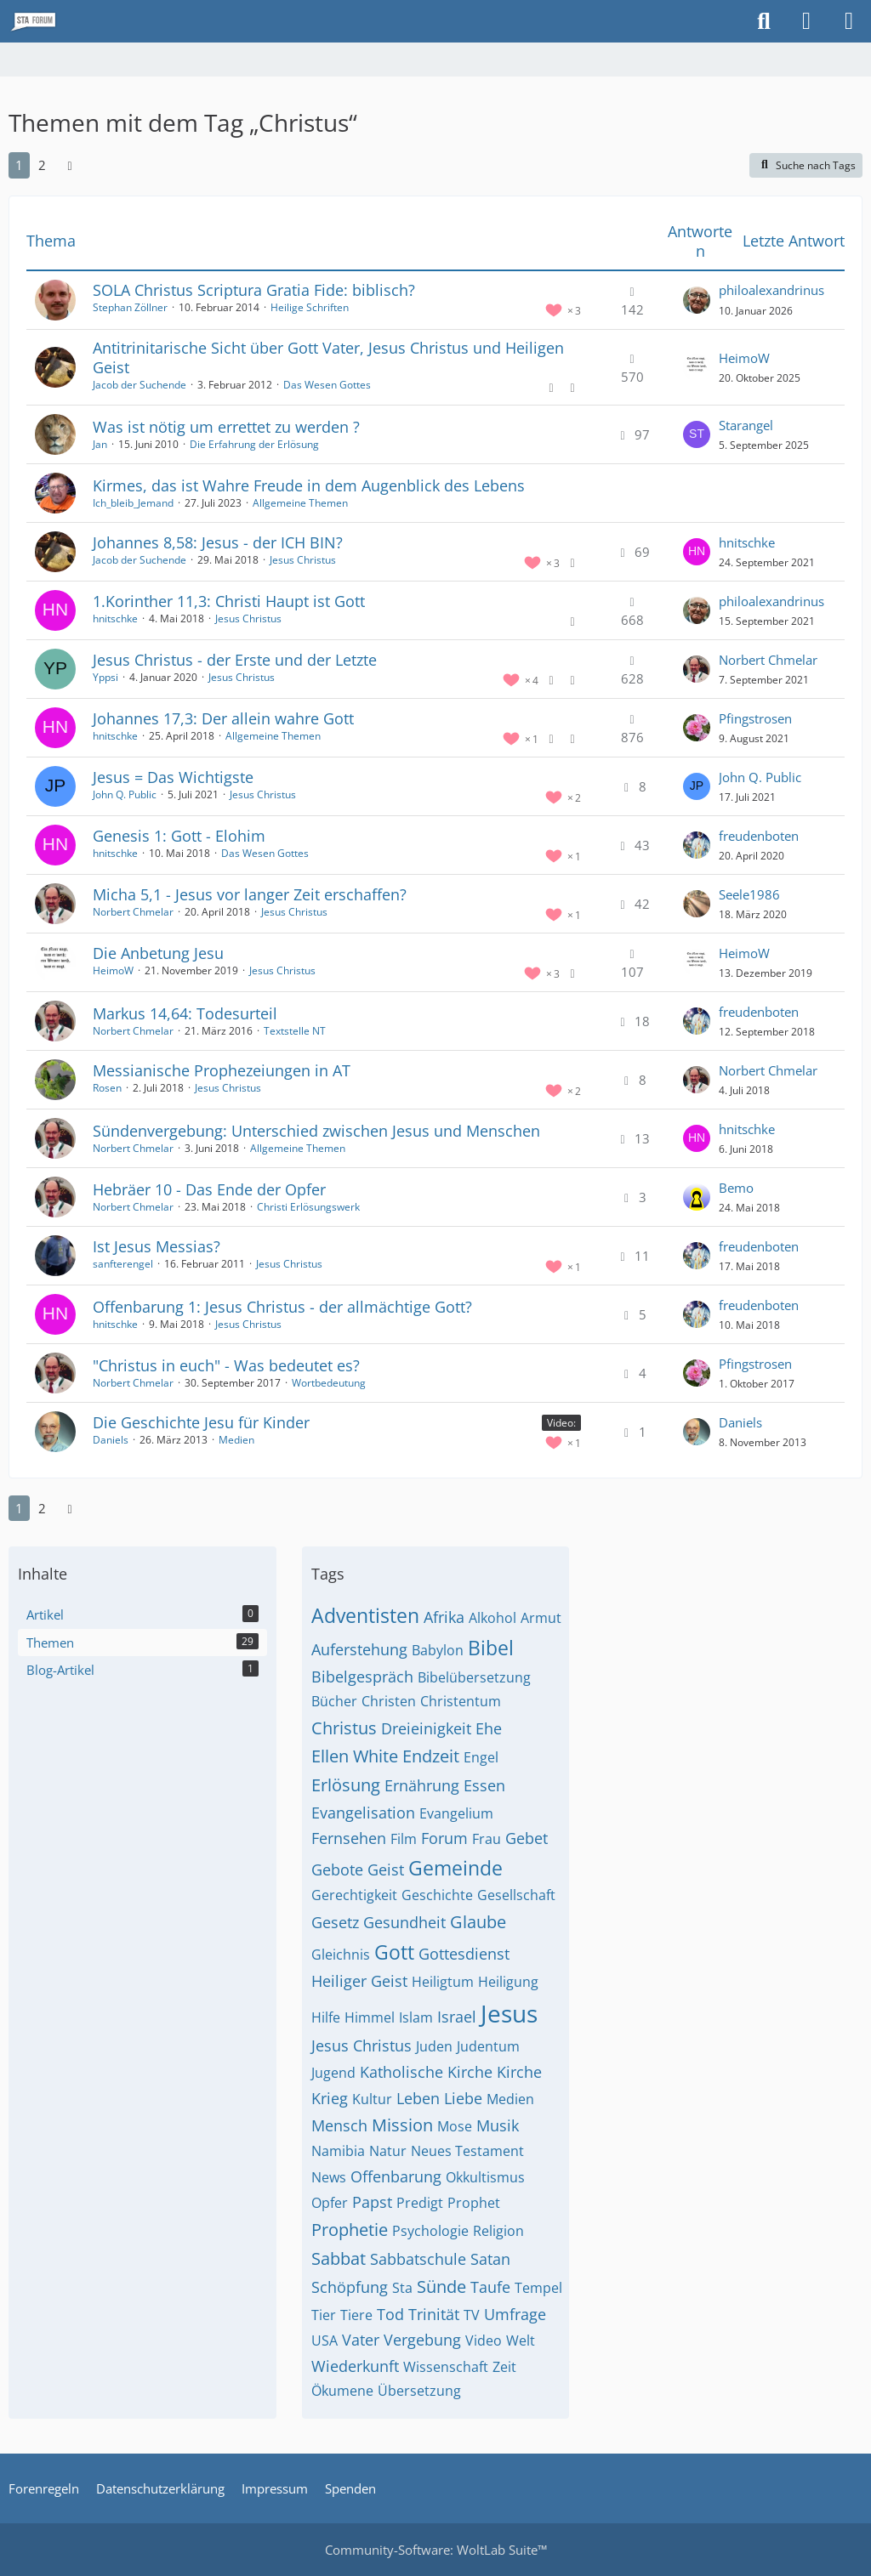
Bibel (491, 1647)
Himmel (369, 2017)
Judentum (488, 2046)
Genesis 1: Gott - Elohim (179, 836)
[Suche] (764, 21)
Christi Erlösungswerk (308, 1207)
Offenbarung (395, 2176)
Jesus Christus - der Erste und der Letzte (235, 660)
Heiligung (508, 1981)
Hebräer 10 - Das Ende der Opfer (209, 1189)
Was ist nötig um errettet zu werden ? (226, 427)
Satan (490, 2259)
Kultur (372, 2099)
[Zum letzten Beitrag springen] (696, 300)
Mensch (339, 2125)
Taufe (490, 2287)
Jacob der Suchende (139, 384)
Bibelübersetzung (474, 1677)
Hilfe (325, 2017)
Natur (388, 2151)
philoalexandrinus (771, 289)
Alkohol (492, 1618)
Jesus (509, 2013)
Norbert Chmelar (768, 659)
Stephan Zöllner (130, 307)
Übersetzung (419, 2390)
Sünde (441, 2286)
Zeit (504, 2367)
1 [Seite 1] (19, 164)
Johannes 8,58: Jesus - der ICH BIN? (218, 542)
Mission (402, 2125)
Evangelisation (363, 1812)
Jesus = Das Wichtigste (173, 777)
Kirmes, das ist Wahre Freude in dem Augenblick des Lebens (309, 485)
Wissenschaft (445, 2367)
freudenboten (759, 835)
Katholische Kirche (426, 2072)
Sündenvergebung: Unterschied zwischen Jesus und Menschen (316, 1131)
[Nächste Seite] (69, 165)
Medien (236, 1440)
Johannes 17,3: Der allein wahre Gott (223, 718)
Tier (323, 2315)
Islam (416, 2017)
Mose (454, 2126)
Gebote (337, 1869)
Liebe (463, 2098)
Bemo (736, 1187)
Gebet (526, 1838)
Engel (481, 1757)
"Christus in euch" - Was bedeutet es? (226, 1365)
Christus (344, 1727)
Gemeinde (455, 1867)
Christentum (460, 1701)
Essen (484, 1785)
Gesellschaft (516, 1895)
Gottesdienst (464, 1953)
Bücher (334, 1701)
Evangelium (456, 1813)
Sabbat (338, 2258)
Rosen (107, 1088)
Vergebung (422, 2339)
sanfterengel (123, 1264)
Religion (498, 2230)
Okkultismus (485, 2177)
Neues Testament (467, 2151)
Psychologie (430, 2230)
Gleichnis (340, 1954)
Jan (100, 444)
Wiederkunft (355, 2366)
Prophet (473, 2202)
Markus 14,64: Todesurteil (185, 1013)
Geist (385, 1869)
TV (472, 2315)
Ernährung (421, 1785)
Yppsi (105, 677)
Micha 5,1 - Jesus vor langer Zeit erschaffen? (250, 894)
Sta (402, 2287)
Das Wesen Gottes (327, 384)
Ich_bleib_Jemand (133, 503)
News (328, 2177)
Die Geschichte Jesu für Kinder (201, 1422)
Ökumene (342, 2390)
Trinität (433, 2314)
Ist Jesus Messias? (156, 1246)
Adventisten (365, 1615)
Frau (486, 1839)
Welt (520, 2340)
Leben (418, 2098)
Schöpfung (349, 2287)
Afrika (444, 1617)
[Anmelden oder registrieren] (806, 21)
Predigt (419, 2202)
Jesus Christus (303, 560)
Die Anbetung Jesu (158, 953)
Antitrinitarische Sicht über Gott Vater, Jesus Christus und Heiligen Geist (328, 357)
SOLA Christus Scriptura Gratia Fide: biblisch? (254, 290)
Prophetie (349, 2229)
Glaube (478, 1921)
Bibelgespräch (362, 1676)
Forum (444, 1838)
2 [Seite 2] (42, 164)
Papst (372, 2202)
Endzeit (430, 1756)
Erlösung (345, 1784)
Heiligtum (443, 1981)
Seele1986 (749, 894)
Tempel (538, 2287)
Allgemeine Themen (300, 503)
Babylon (438, 1650)
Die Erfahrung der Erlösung (254, 444)
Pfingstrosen (755, 718)
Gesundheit (404, 1922)
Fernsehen (348, 1838)
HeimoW (744, 357)
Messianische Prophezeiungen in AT (221, 1070)
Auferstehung (359, 1649)
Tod (390, 2314)
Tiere (356, 2315)
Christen (388, 1701)
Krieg (329, 2098)
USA (324, 2340)
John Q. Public (125, 794)
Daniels (110, 1440)
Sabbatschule (418, 2259)
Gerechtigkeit (354, 1895)
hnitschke (747, 542)
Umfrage (515, 2314)
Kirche (519, 2072)
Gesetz (335, 1922)
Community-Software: (436, 2549)
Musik (497, 2125)
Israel (456, 2016)
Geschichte (437, 1895)
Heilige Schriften (309, 307)
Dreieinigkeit (426, 1728)
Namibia (338, 2151)
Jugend (333, 2072)
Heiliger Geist (359, 1981)
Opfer (329, 2202)
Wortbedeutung (329, 1383)
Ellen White (354, 1756)
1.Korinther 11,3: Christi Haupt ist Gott (229, 601)
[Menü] (849, 21)
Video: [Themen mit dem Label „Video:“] (561, 1423)
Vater (360, 2339)
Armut (541, 1618)
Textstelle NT (295, 1031)
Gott (394, 1952)
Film (403, 1839)
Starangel (746, 425)
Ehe (488, 1728)
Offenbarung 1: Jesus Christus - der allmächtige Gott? (282, 1307)
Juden (434, 2046)
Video (483, 2340)
